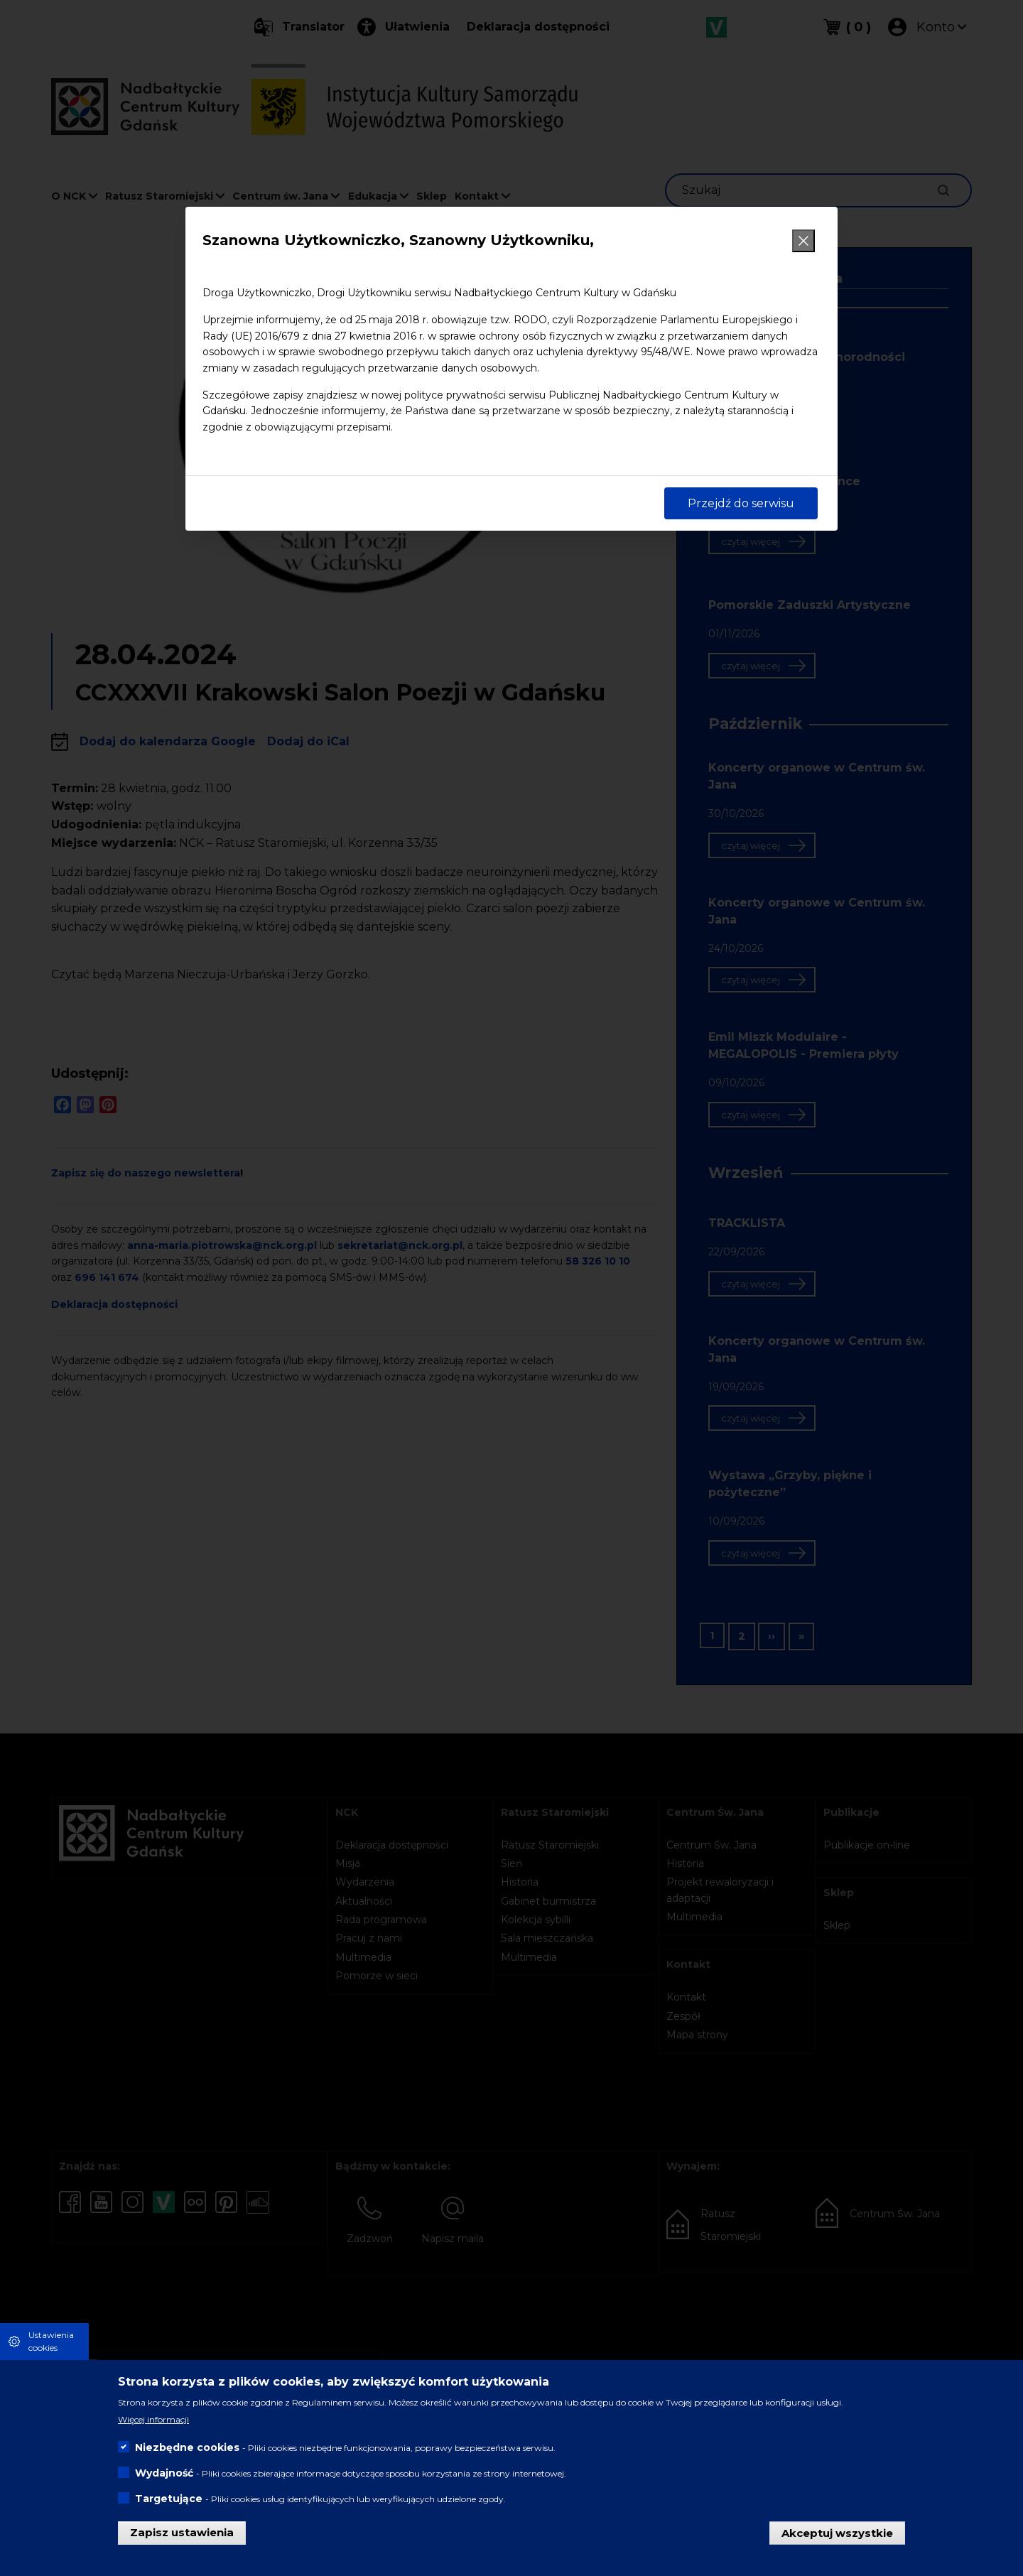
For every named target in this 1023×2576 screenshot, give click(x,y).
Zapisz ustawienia (182, 2532)
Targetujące (168, 2498)
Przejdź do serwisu (741, 503)
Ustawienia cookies (51, 2341)
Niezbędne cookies (187, 2447)
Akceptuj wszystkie (837, 2532)
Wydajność (164, 2473)
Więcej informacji (153, 2419)
